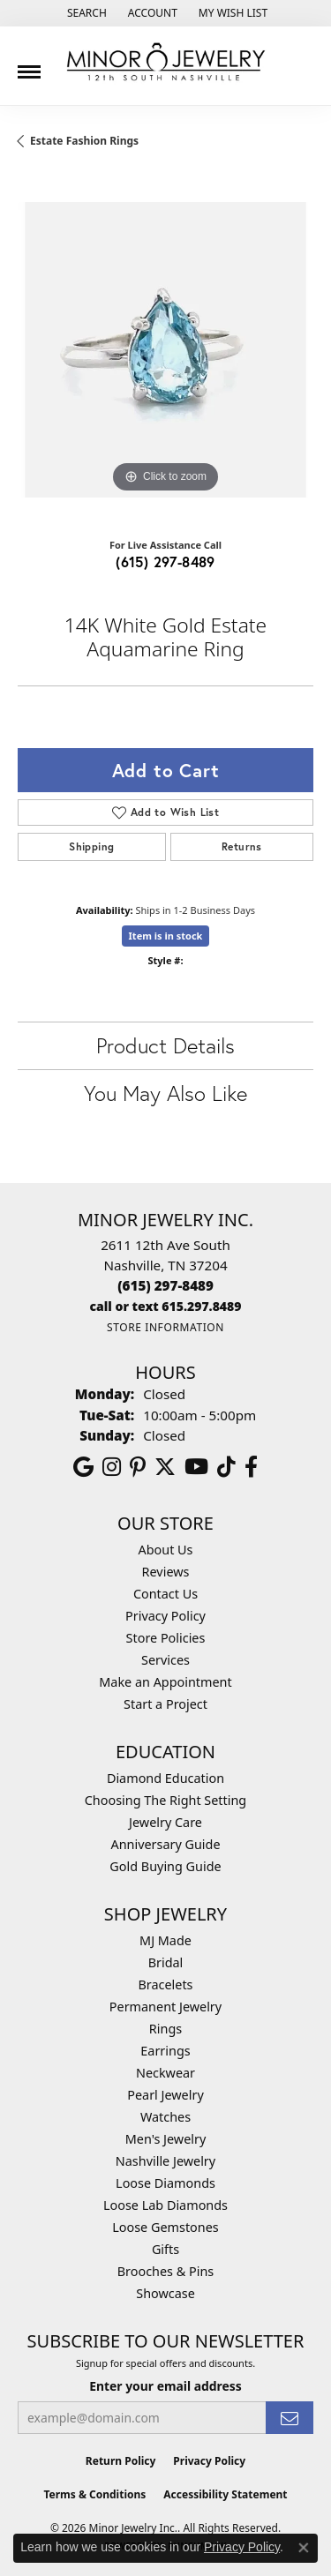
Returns (242, 846)
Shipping (91, 846)
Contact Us (165, 1593)
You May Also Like (165, 1093)
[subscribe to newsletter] (289, 2417)
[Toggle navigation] (29, 65)
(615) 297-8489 (165, 561)
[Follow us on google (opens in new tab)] (83, 1467)
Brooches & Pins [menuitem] (165, 2271)
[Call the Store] (165, 1285)
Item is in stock (166, 935)
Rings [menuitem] (165, 2028)
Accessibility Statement (225, 2494)
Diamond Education (165, 1778)
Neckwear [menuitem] (165, 2072)
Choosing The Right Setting (165, 1800)
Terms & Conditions (94, 2494)
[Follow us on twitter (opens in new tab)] (165, 1467)
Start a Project (165, 1704)
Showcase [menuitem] (165, 2293)
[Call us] (166, 1306)
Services (165, 1659)
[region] (165, 350)
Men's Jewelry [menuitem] (166, 2138)
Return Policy (121, 2460)
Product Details (165, 1045)
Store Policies (166, 1637)
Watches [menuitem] (165, 2116)
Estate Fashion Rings (84, 140)
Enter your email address (165, 2386)
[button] (85, 13)
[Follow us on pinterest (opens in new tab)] (138, 1467)
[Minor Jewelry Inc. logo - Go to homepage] (166, 62)
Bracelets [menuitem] (165, 1984)
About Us (166, 1549)
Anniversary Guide (165, 1844)
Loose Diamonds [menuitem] (165, 2183)
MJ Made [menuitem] (165, 1940)
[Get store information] (165, 1327)
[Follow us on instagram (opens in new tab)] (111, 1467)
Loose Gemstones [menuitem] (165, 2227)
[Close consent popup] (303, 2547)
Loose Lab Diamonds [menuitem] (165, 2205)
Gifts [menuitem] (165, 2249)
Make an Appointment (165, 1682)
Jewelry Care (165, 1822)
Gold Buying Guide (165, 1866)
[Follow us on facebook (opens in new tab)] (251, 1467)
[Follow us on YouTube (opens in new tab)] (196, 1467)
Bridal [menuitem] (166, 1962)
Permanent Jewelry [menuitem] (165, 2006)
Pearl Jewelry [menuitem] (165, 2094)
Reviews (166, 1571)
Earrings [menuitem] (165, 2050)
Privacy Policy (165, 1615)
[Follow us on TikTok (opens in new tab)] (226, 1467)
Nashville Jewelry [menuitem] (165, 2161)
